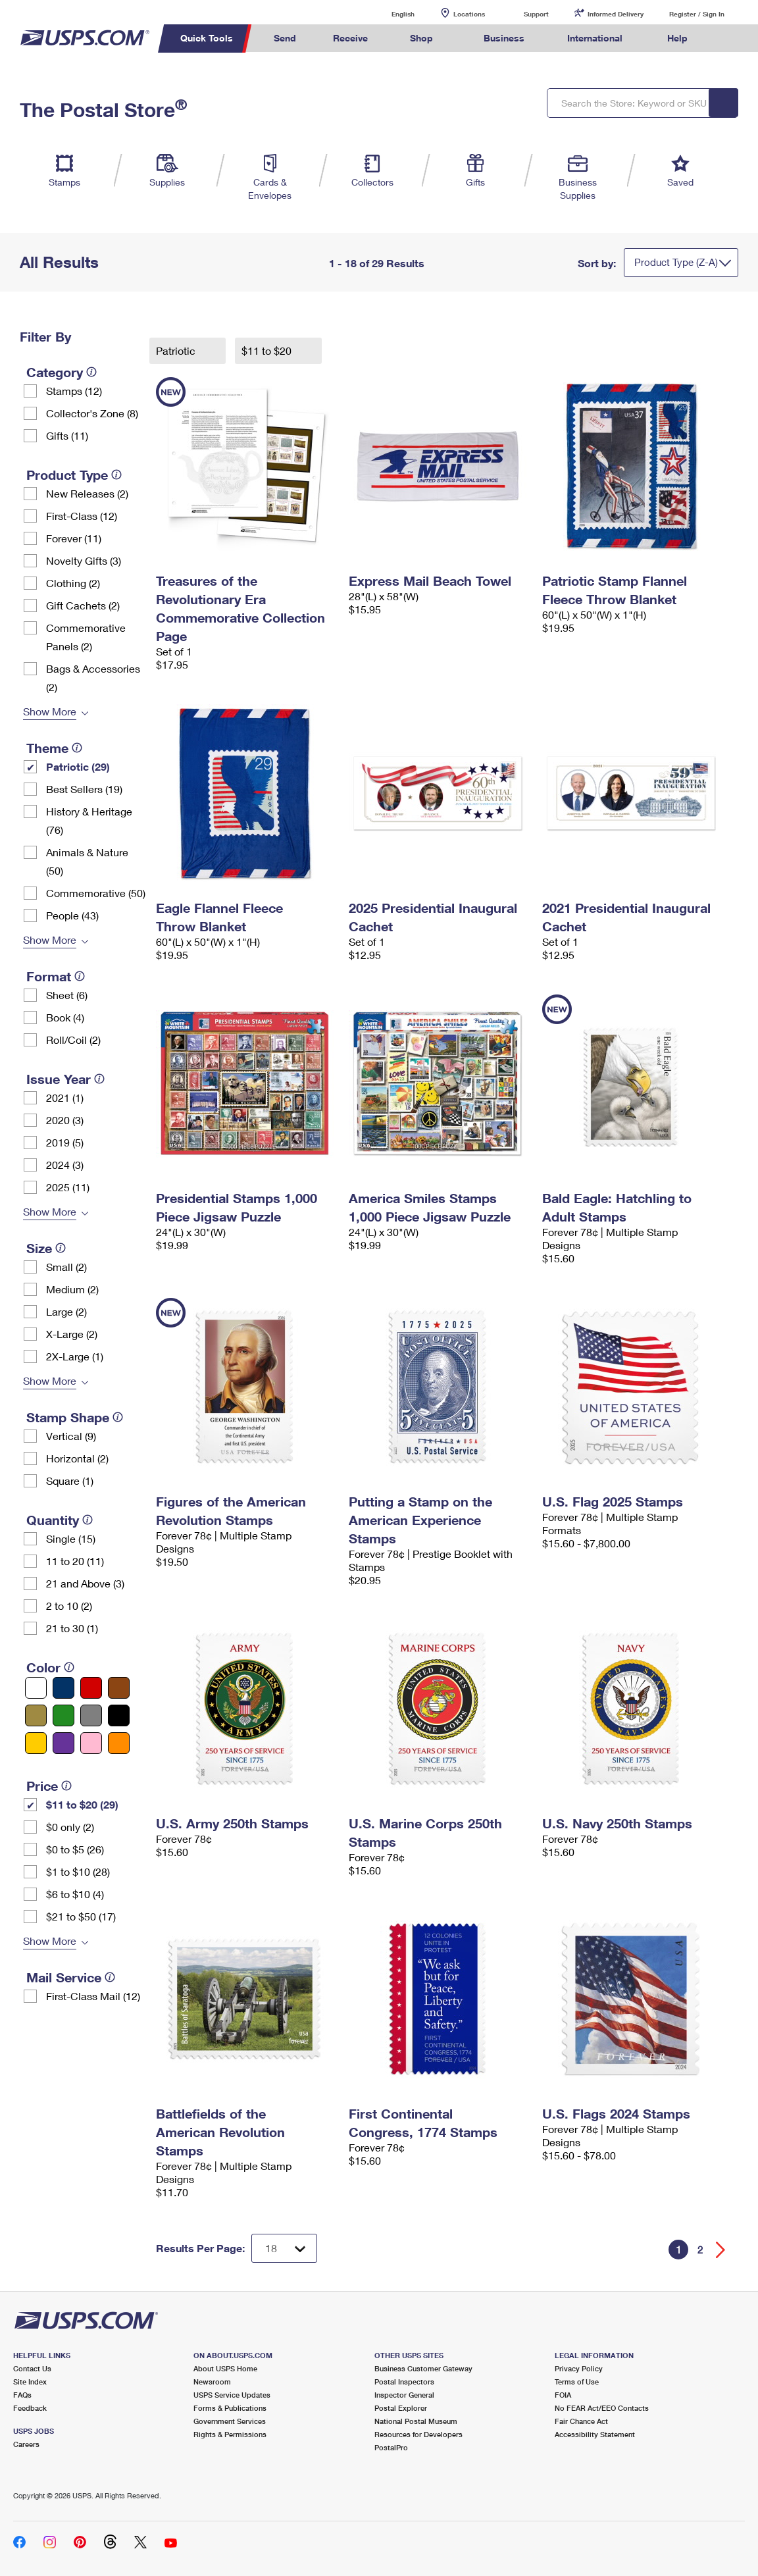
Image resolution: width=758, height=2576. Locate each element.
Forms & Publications (229, 2408)
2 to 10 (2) (69, 1605)
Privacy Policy (579, 2368)
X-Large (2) (71, 1333)
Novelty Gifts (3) (83, 560)
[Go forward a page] (721, 2250)
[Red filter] (91, 1688)
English (390, 13)
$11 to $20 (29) (82, 1804)
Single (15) (70, 1538)
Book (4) (65, 1017)
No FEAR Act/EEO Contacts (602, 2408)
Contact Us (32, 2368)
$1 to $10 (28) (78, 1871)
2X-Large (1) (74, 1356)
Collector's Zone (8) (92, 413)
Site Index (30, 2381)
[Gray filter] (91, 1715)
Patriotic (177, 350)
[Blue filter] (63, 1688)
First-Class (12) (81, 515)
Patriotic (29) (78, 766)
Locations (469, 14)
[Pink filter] (91, 1743)
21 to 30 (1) (72, 1628)
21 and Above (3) (85, 1583)
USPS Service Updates (231, 2394)
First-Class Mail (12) (93, 1996)
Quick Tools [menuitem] (206, 37)
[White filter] (36, 1688)
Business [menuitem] (504, 37)
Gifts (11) (67, 435)
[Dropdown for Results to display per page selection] (284, 2248)
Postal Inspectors (404, 2381)
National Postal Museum (415, 2421)
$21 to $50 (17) (81, 1916)
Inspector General (404, 2394)
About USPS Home (225, 2368)
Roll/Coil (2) (73, 1039)
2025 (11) (67, 1187)
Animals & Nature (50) (87, 861)
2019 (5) (65, 1142)
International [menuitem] (594, 37)
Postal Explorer (400, 2408)
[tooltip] (91, 372)
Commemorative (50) (95, 893)
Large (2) (66, 1311)
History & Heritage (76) (89, 820)
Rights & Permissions (229, 2434)
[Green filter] (63, 1715)
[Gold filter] (36, 1715)
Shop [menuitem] (421, 37)
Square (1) (69, 1480)
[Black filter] (119, 1715)
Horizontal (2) (77, 1458)
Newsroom (212, 2381)
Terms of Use (577, 2381)
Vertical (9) (71, 1436)
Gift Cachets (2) (83, 605)
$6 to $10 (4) (75, 1894)
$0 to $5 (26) (75, 1849)
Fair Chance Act (581, 2421)
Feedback (30, 2408)
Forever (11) (73, 538)
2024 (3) (65, 1164)
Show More (49, 711)
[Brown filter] (119, 1688)
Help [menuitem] (677, 37)
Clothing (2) (73, 583)
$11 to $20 (267, 350)
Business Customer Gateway (423, 2368)
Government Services (229, 2421)
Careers (26, 2444)
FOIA (563, 2394)
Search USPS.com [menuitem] (730, 38)
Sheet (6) (67, 995)
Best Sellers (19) (84, 789)
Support (536, 14)
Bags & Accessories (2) (93, 677)
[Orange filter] (119, 1743)
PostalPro (391, 2447)
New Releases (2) (87, 493)
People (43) (72, 915)
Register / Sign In (696, 14)
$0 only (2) (70, 1826)
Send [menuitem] (285, 37)
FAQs (22, 2394)
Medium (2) (72, 1289)
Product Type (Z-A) (676, 262)
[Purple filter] (63, 1743)
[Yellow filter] (36, 1743)
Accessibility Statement (595, 2434)
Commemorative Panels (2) (86, 636)
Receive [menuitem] (350, 37)
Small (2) (66, 1266)
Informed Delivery (616, 14)
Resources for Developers (418, 2434)
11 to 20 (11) (75, 1561)
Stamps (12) (74, 390)
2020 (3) (65, 1120)
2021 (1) (65, 1097)
